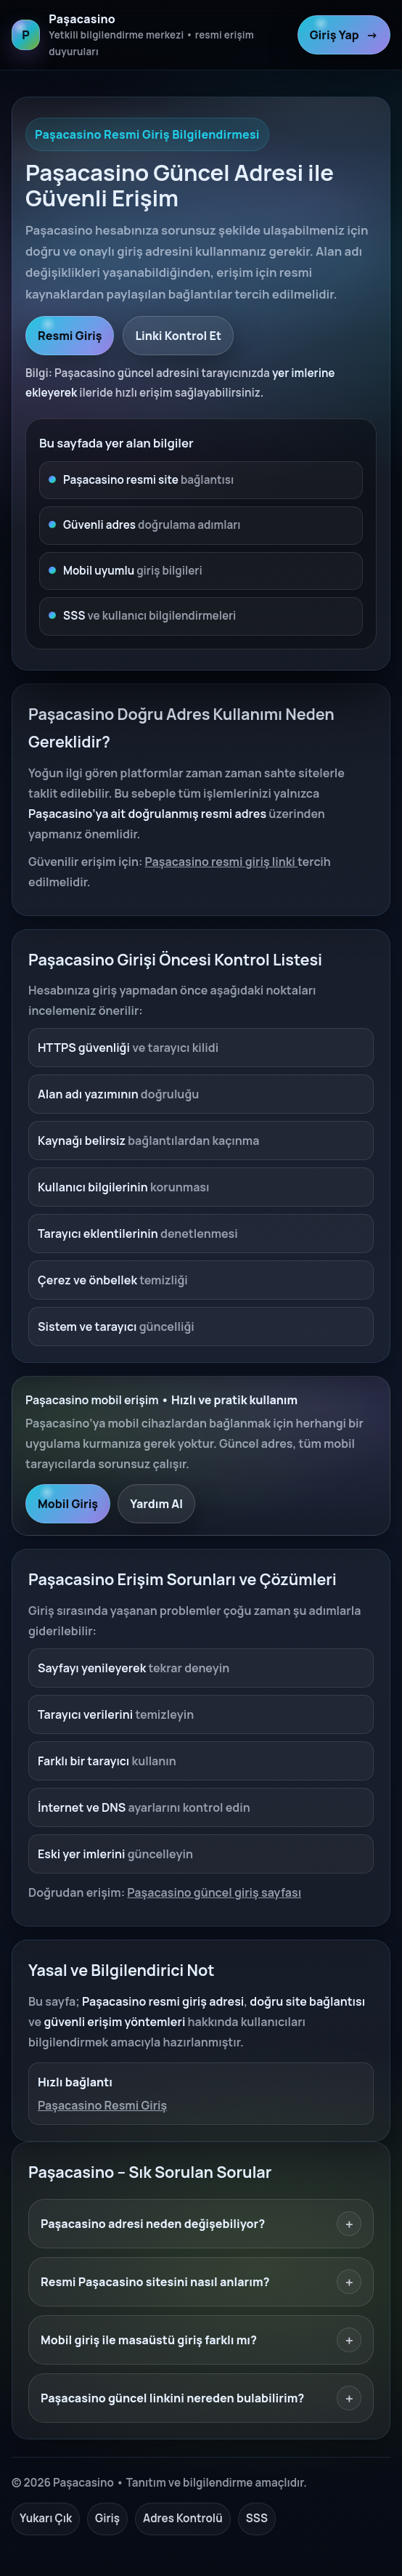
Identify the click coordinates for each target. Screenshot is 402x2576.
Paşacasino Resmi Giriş (102, 2105)
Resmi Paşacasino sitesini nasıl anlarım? (201, 2281)
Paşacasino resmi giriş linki (221, 862)
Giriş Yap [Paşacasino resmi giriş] (344, 35)
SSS (257, 2518)
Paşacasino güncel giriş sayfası (214, 1892)
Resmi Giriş (70, 336)
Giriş (107, 2518)
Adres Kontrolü (183, 2518)
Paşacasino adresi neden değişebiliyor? (201, 2223)
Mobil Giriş (68, 1504)
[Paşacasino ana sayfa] (150, 35)
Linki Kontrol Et (178, 336)
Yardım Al (156, 1504)
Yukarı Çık (46, 2518)
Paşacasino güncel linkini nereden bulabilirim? (201, 2398)
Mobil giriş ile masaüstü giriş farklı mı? (201, 2340)
